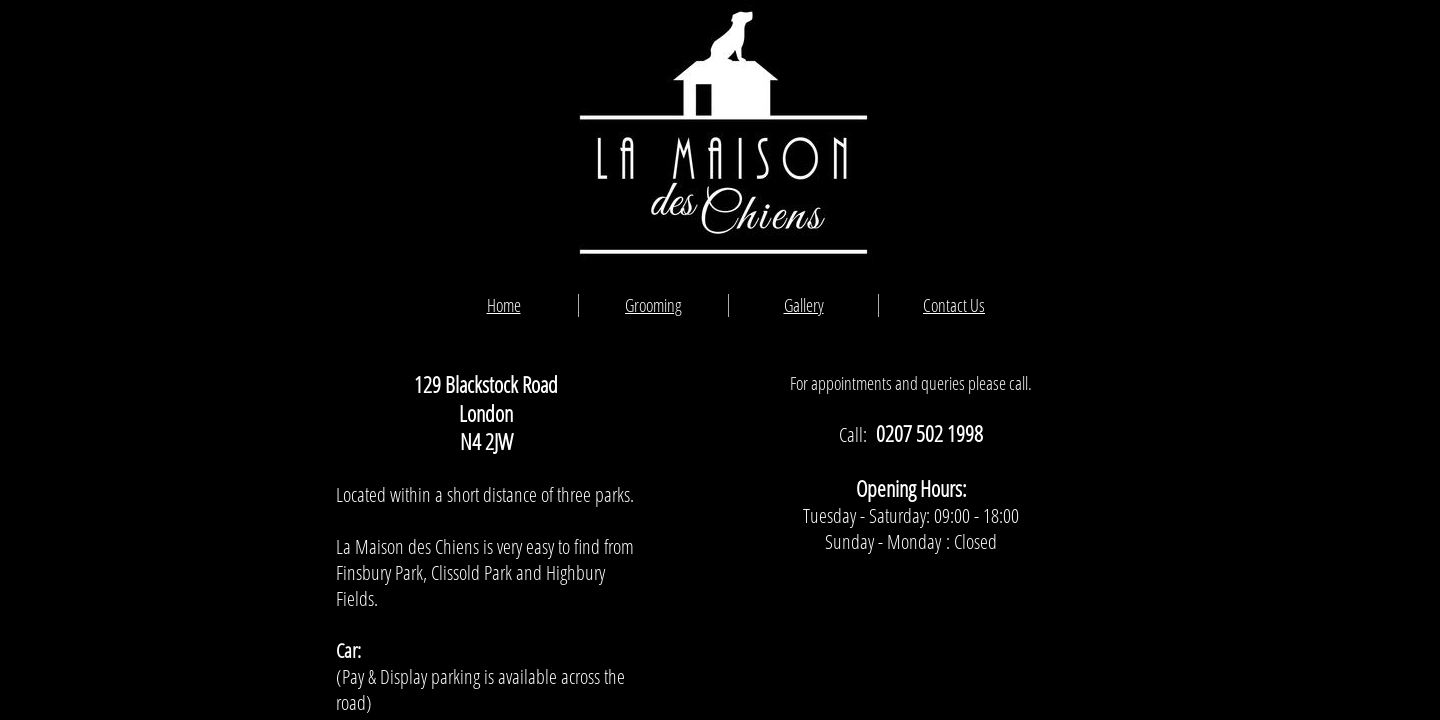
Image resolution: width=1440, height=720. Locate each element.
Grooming (653, 305)
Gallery (804, 305)
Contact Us (954, 305)
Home (504, 305)
